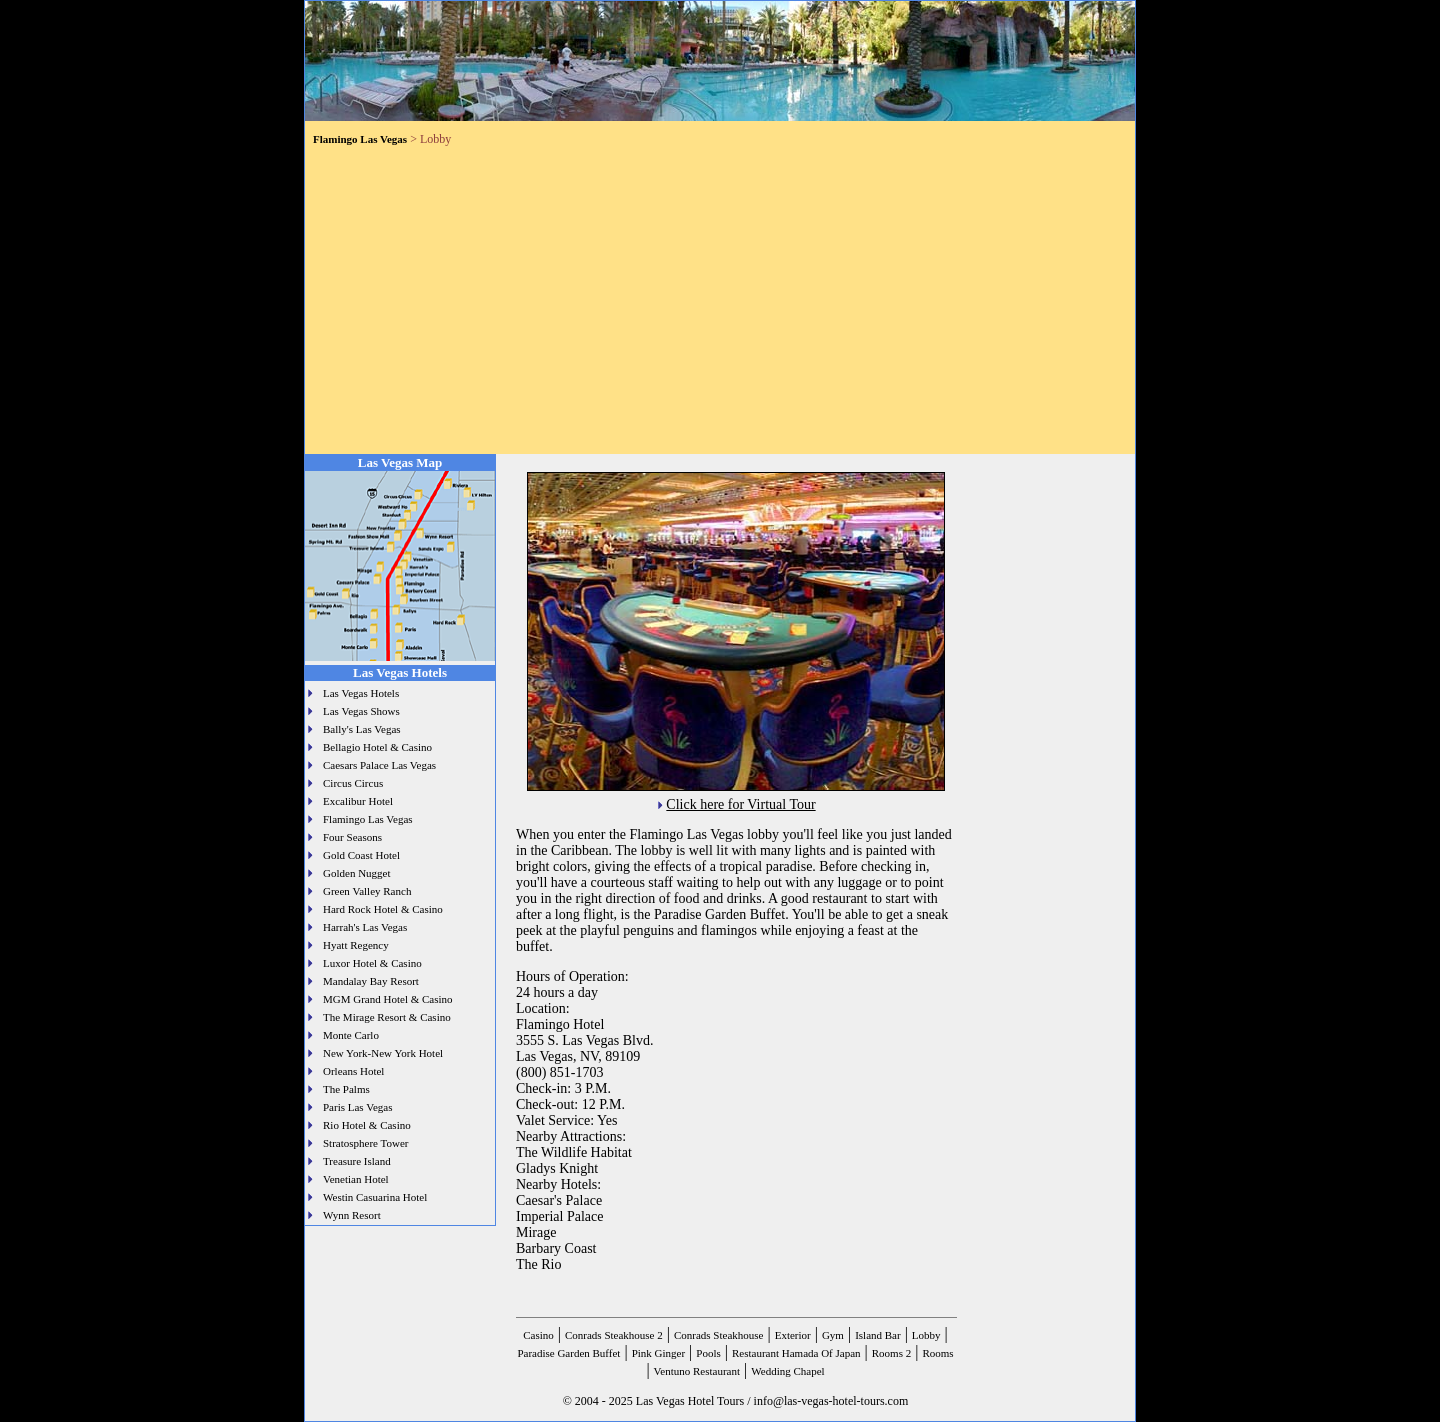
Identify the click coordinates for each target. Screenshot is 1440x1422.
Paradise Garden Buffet (568, 1353)
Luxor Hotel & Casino (372, 963)
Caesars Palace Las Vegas (379, 765)
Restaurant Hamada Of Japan (796, 1353)
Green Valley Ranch (367, 891)
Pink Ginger (658, 1353)
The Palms (346, 1089)
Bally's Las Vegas (362, 729)
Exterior (793, 1335)
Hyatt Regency (356, 945)
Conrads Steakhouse (719, 1335)
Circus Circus (353, 783)
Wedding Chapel (787, 1371)
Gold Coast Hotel (361, 855)
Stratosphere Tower (365, 1143)
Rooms (937, 1353)
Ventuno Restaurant (697, 1371)
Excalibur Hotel (358, 801)
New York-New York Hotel (383, 1053)
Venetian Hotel (356, 1179)
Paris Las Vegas (357, 1107)
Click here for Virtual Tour (740, 804)
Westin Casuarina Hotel (375, 1197)
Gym (833, 1335)
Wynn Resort (352, 1215)
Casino (538, 1335)
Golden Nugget (357, 873)
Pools (708, 1353)
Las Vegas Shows (361, 711)
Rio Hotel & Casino (367, 1125)
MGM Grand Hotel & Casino (388, 999)
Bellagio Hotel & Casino (377, 747)
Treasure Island (357, 1161)
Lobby (926, 1335)
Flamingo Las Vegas (368, 819)
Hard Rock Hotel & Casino (383, 909)
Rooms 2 (891, 1353)
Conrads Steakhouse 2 (614, 1335)
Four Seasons (352, 837)
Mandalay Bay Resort (371, 981)
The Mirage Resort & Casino (387, 1017)
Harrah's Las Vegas (365, 927)
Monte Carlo (351, 1035)
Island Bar (878, 1335)
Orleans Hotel (353, 1071)
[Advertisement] (720, 296)
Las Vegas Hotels (361, 693)
